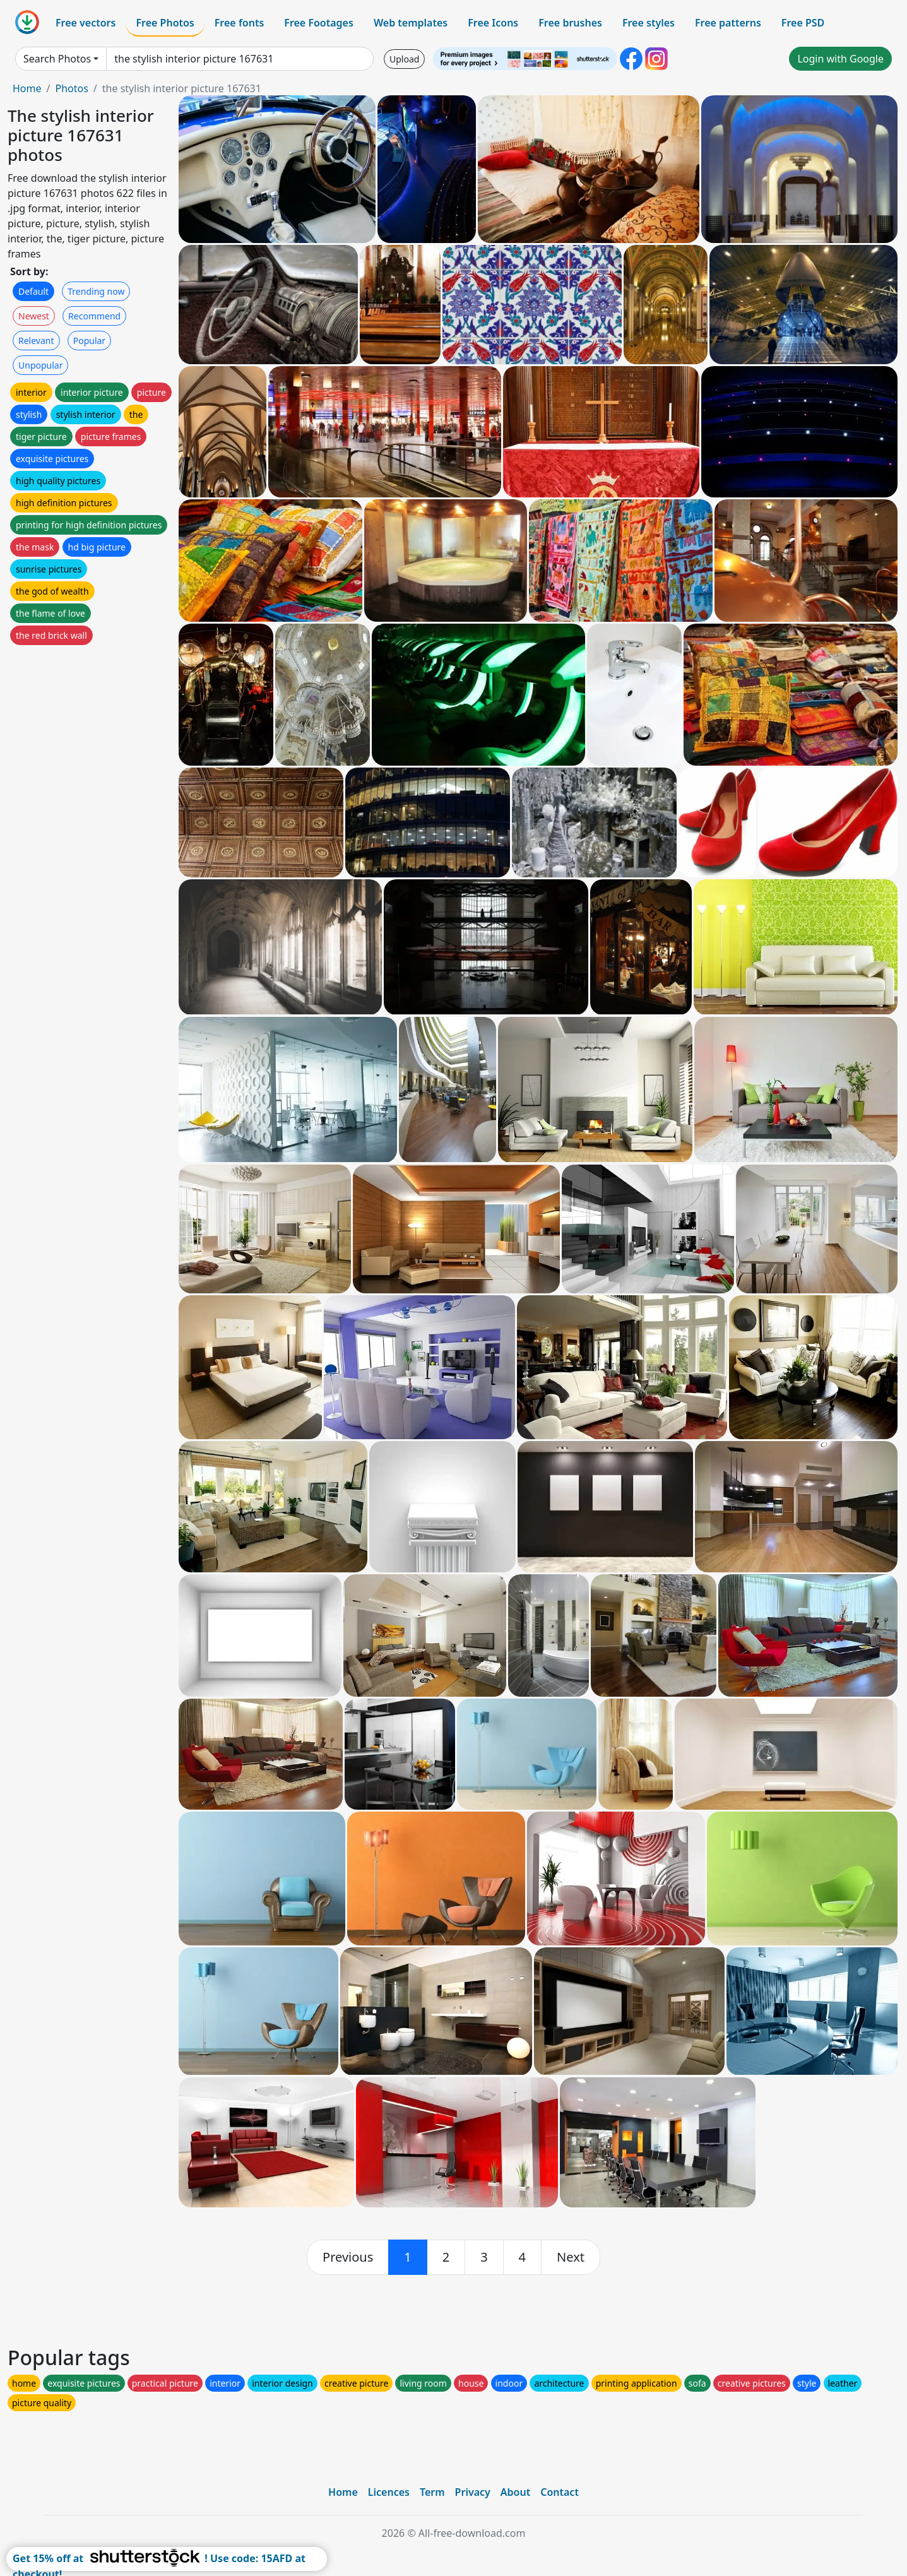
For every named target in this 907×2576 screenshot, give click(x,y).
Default (33, 291)
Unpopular (40, 365)
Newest (33, 316)
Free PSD (802, 23)
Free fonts (239, 23)
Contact (559, 2492)
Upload (404, 59)
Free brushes (570, 23)
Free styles (648, 23)
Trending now (96, 291)
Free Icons (493, 23)
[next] (570, 2257)
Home (27, 88)
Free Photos (165, 23)
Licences (389, 2492)
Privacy (472, 2492)
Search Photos (57, 59)
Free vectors (86, 23)
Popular (89, 341)
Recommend (94, 316)
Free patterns (728, 23)
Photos (71, 88)
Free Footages (318, 23)
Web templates (411, 23)
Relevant (36, 341)
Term (432, 2492)
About (515, 2492)
